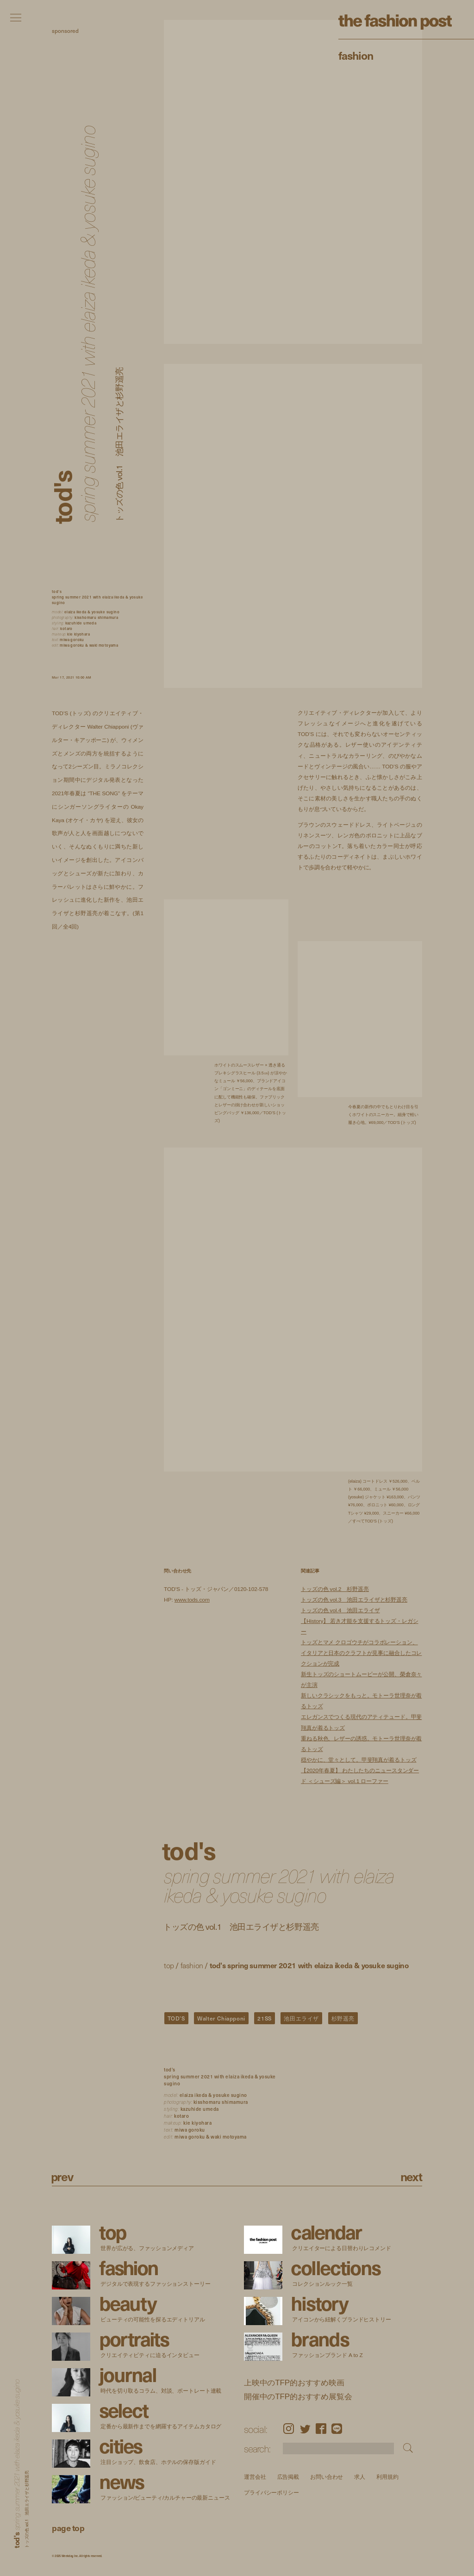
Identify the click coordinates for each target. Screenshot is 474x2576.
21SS (264, 2018)
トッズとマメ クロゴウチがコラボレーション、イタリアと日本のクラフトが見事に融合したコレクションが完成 (361, 1653)
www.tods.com (192, 1600)
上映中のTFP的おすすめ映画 (294, 2382)
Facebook (321, 2429)
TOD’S (176, 2018)
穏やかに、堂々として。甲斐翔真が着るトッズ (358, 1760)
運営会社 (255, 2477)
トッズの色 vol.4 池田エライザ (340, 1611)
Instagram (288, 2429)
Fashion (355, 55)
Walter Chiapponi (221, 2018)
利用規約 (387, 2477)
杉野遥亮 (343, 2018)
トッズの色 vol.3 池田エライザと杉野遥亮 (354, 1600)
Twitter (305, 2429)
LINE (336, 2429)
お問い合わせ (326, 2477)
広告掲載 (288, 2477)
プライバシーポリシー (271, 2493)
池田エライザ (301, 2018)
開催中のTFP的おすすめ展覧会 (298, 2396)
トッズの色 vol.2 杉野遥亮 (335, 1589)
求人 (359, 2477)
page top (68, 2527)
